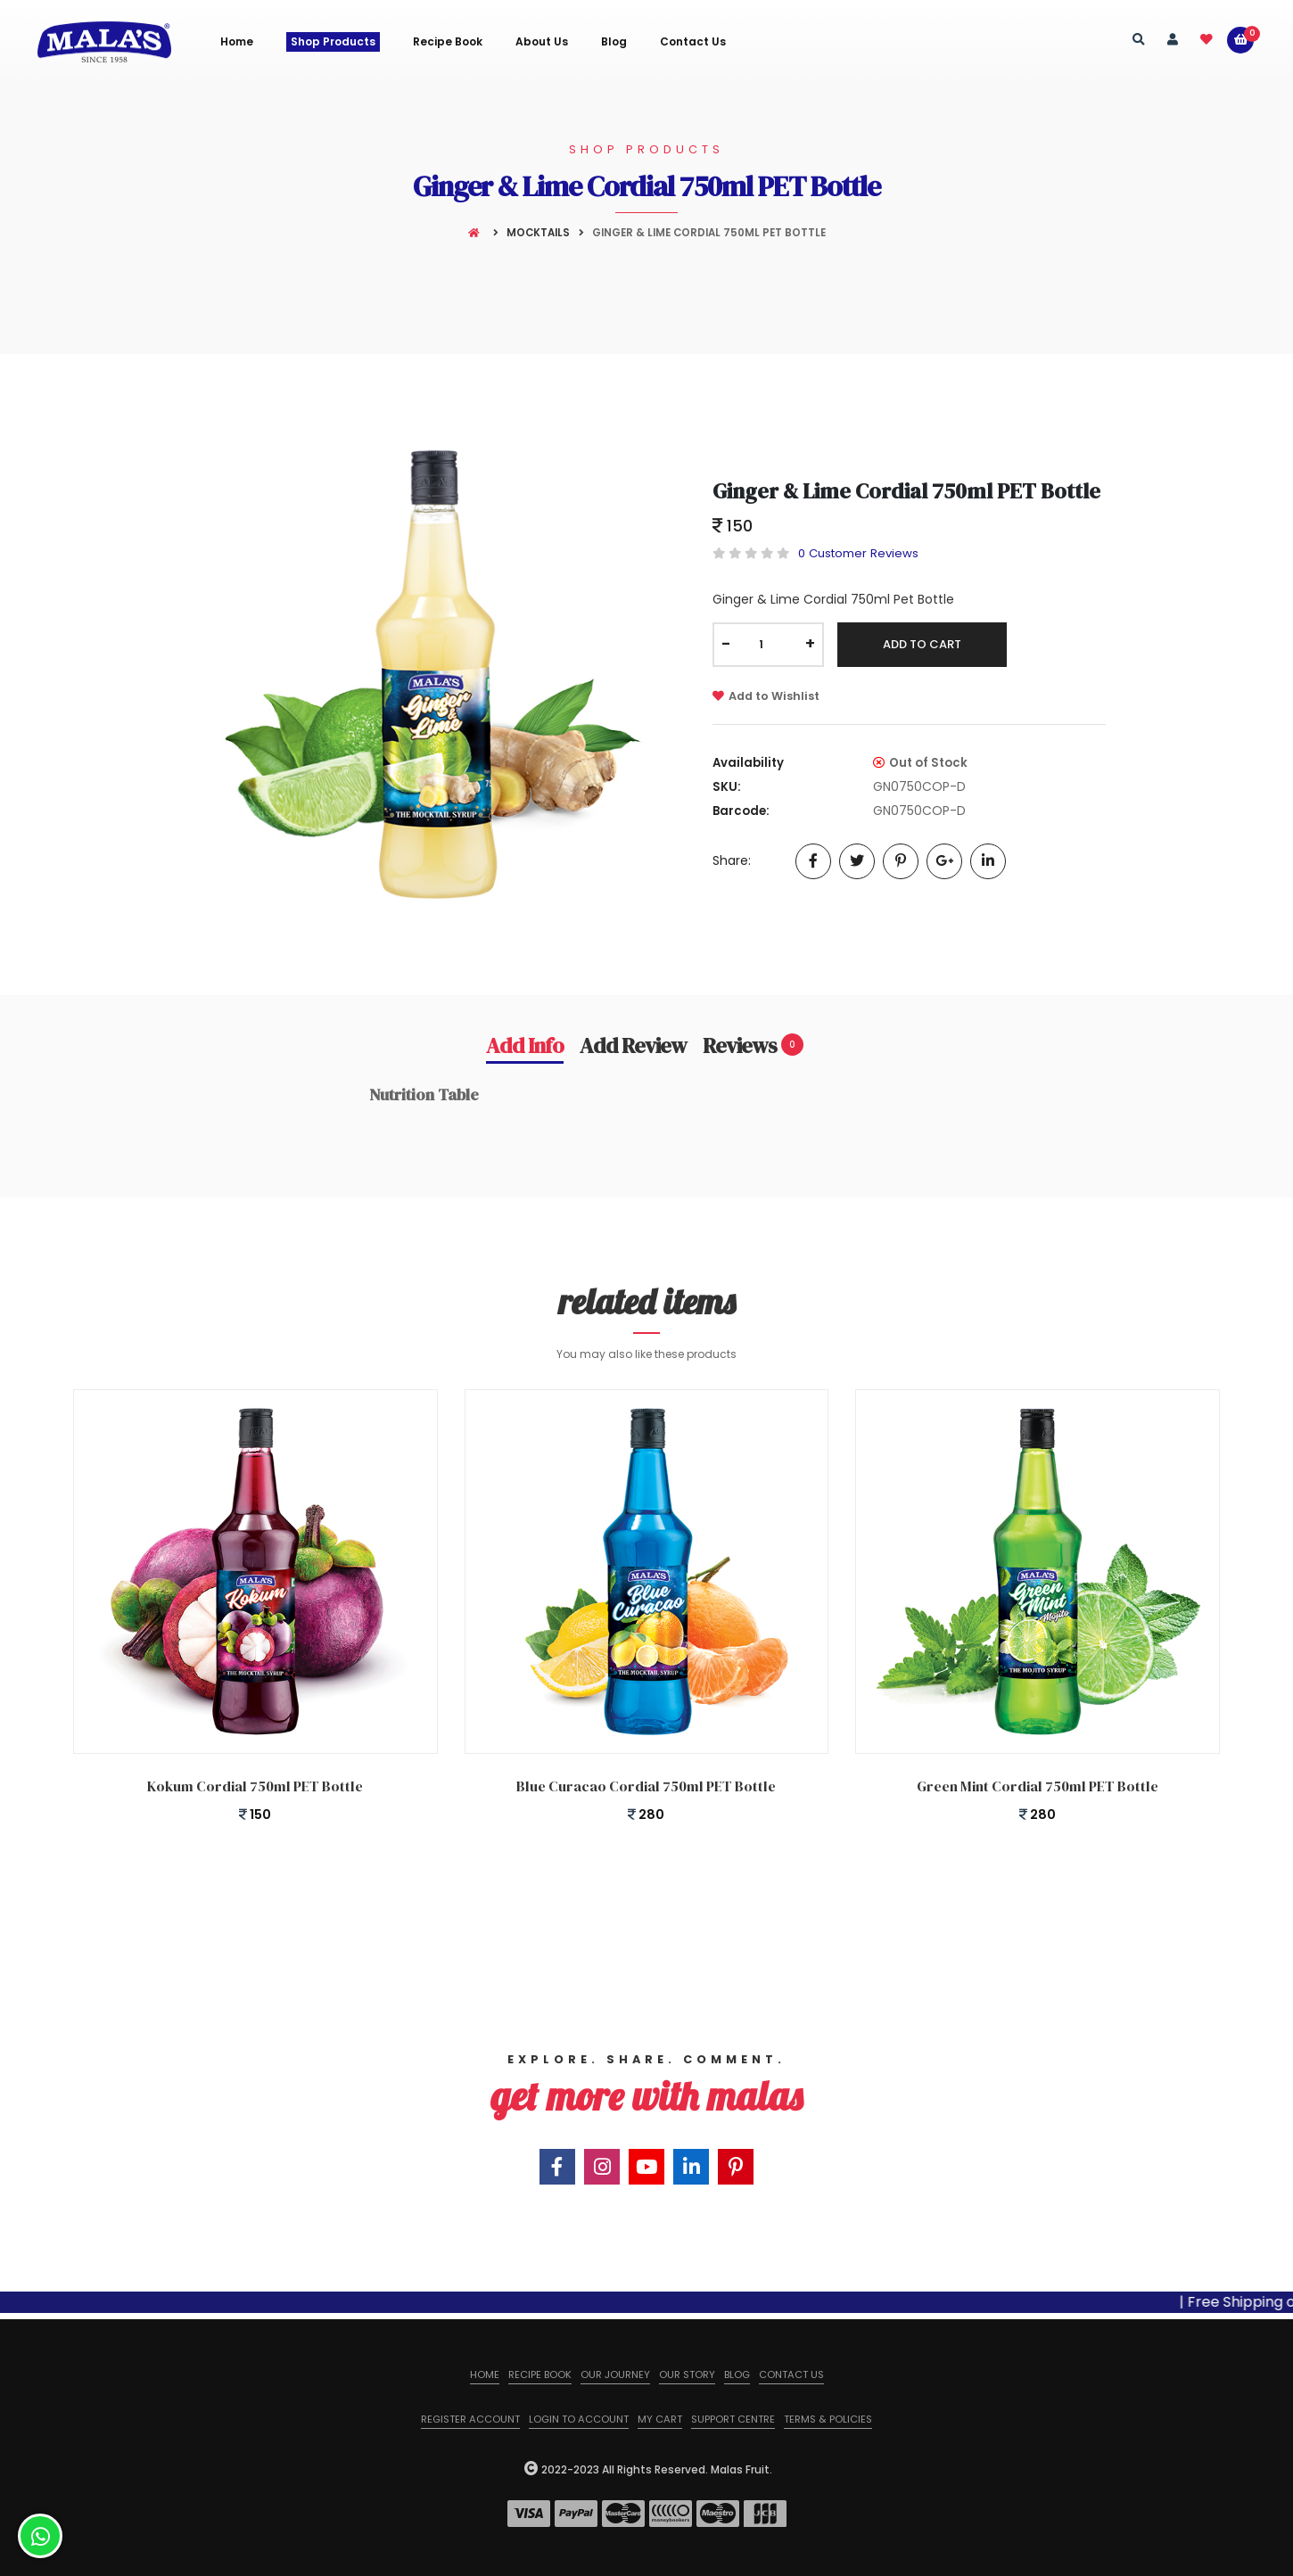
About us (541, 42)
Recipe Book (447, 42)
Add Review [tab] (633, 1045)
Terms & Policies (828, 2419)
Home (236, 42)
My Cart (660, 2419)
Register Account (470, 2419)
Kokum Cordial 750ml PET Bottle (255, 1786)
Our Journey (615, 2374)
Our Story (687, 2374)
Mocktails (538, 233)
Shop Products (333, 41)
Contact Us (693, 42)
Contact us (791, 2374)
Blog (614, 42)
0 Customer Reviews (858, 553)
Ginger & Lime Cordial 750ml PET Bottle (906, 491)
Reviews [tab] (753, 1045)
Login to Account (579, 2419)
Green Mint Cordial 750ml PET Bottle (1037, 1786)
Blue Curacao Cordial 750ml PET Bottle (646, 1786)
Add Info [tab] (525, 1045)
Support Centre (733, 2419)
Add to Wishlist (765, 696)
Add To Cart (922, 644)
